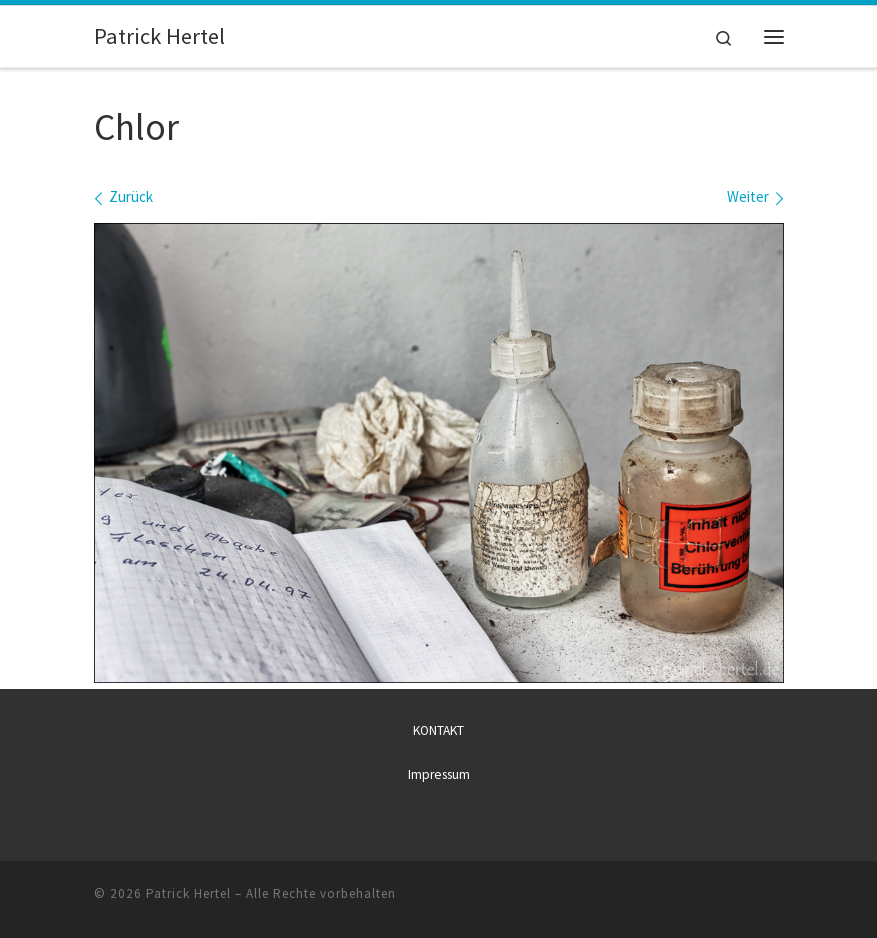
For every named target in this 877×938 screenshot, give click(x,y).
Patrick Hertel (188, 893)
